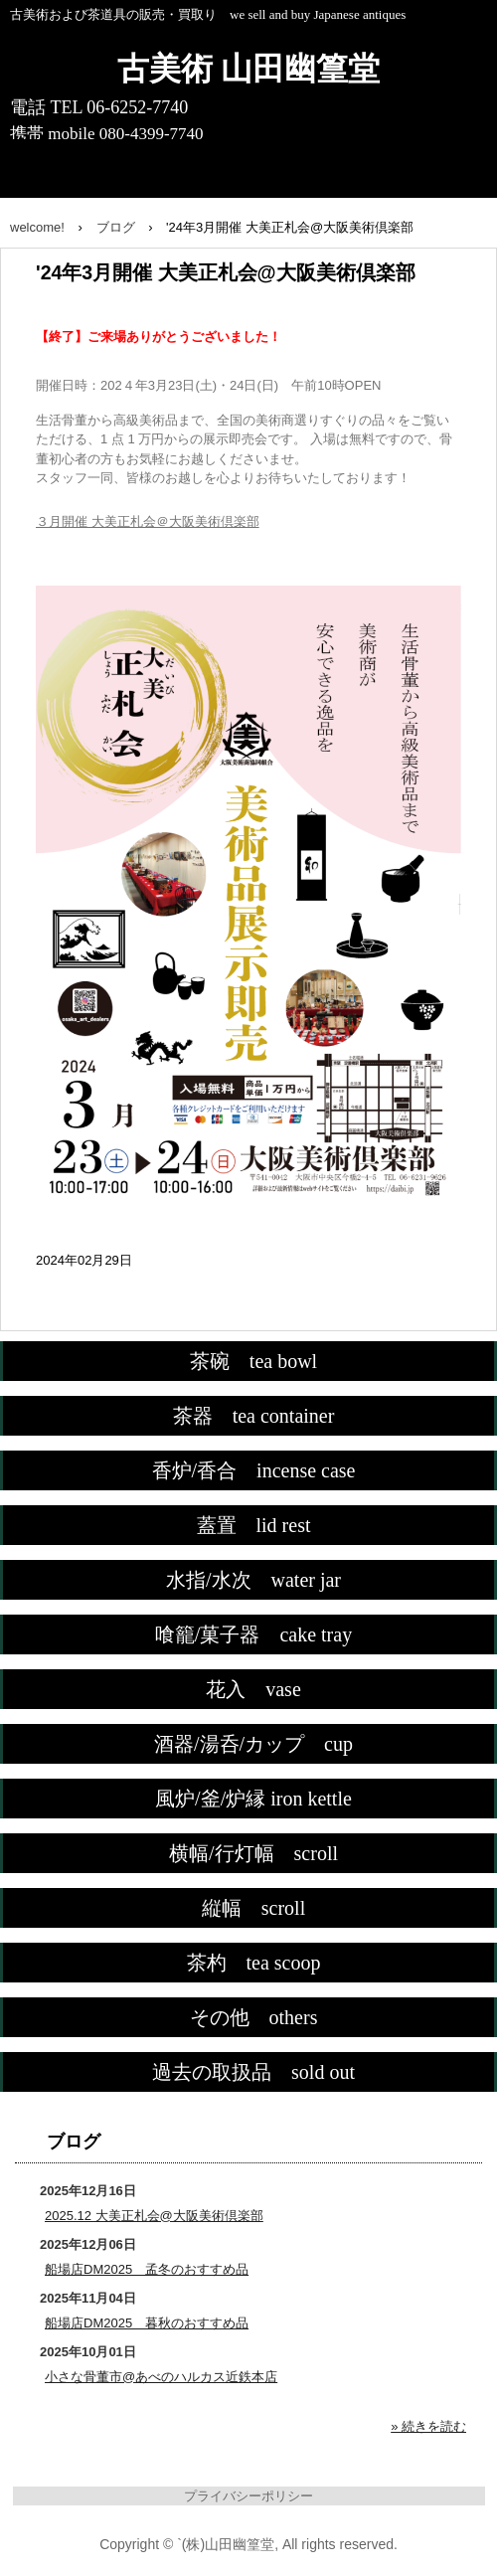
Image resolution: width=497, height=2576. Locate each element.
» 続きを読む (428, 2426)
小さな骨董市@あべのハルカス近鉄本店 (161, 2376)
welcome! (37, 227)
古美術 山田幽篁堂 (248, 68)
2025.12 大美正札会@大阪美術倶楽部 (154, 2215)
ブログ (115, 227)
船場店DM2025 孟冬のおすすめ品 (146, 2269)
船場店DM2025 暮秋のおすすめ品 (146, 2323)
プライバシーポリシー (248, 2496)
